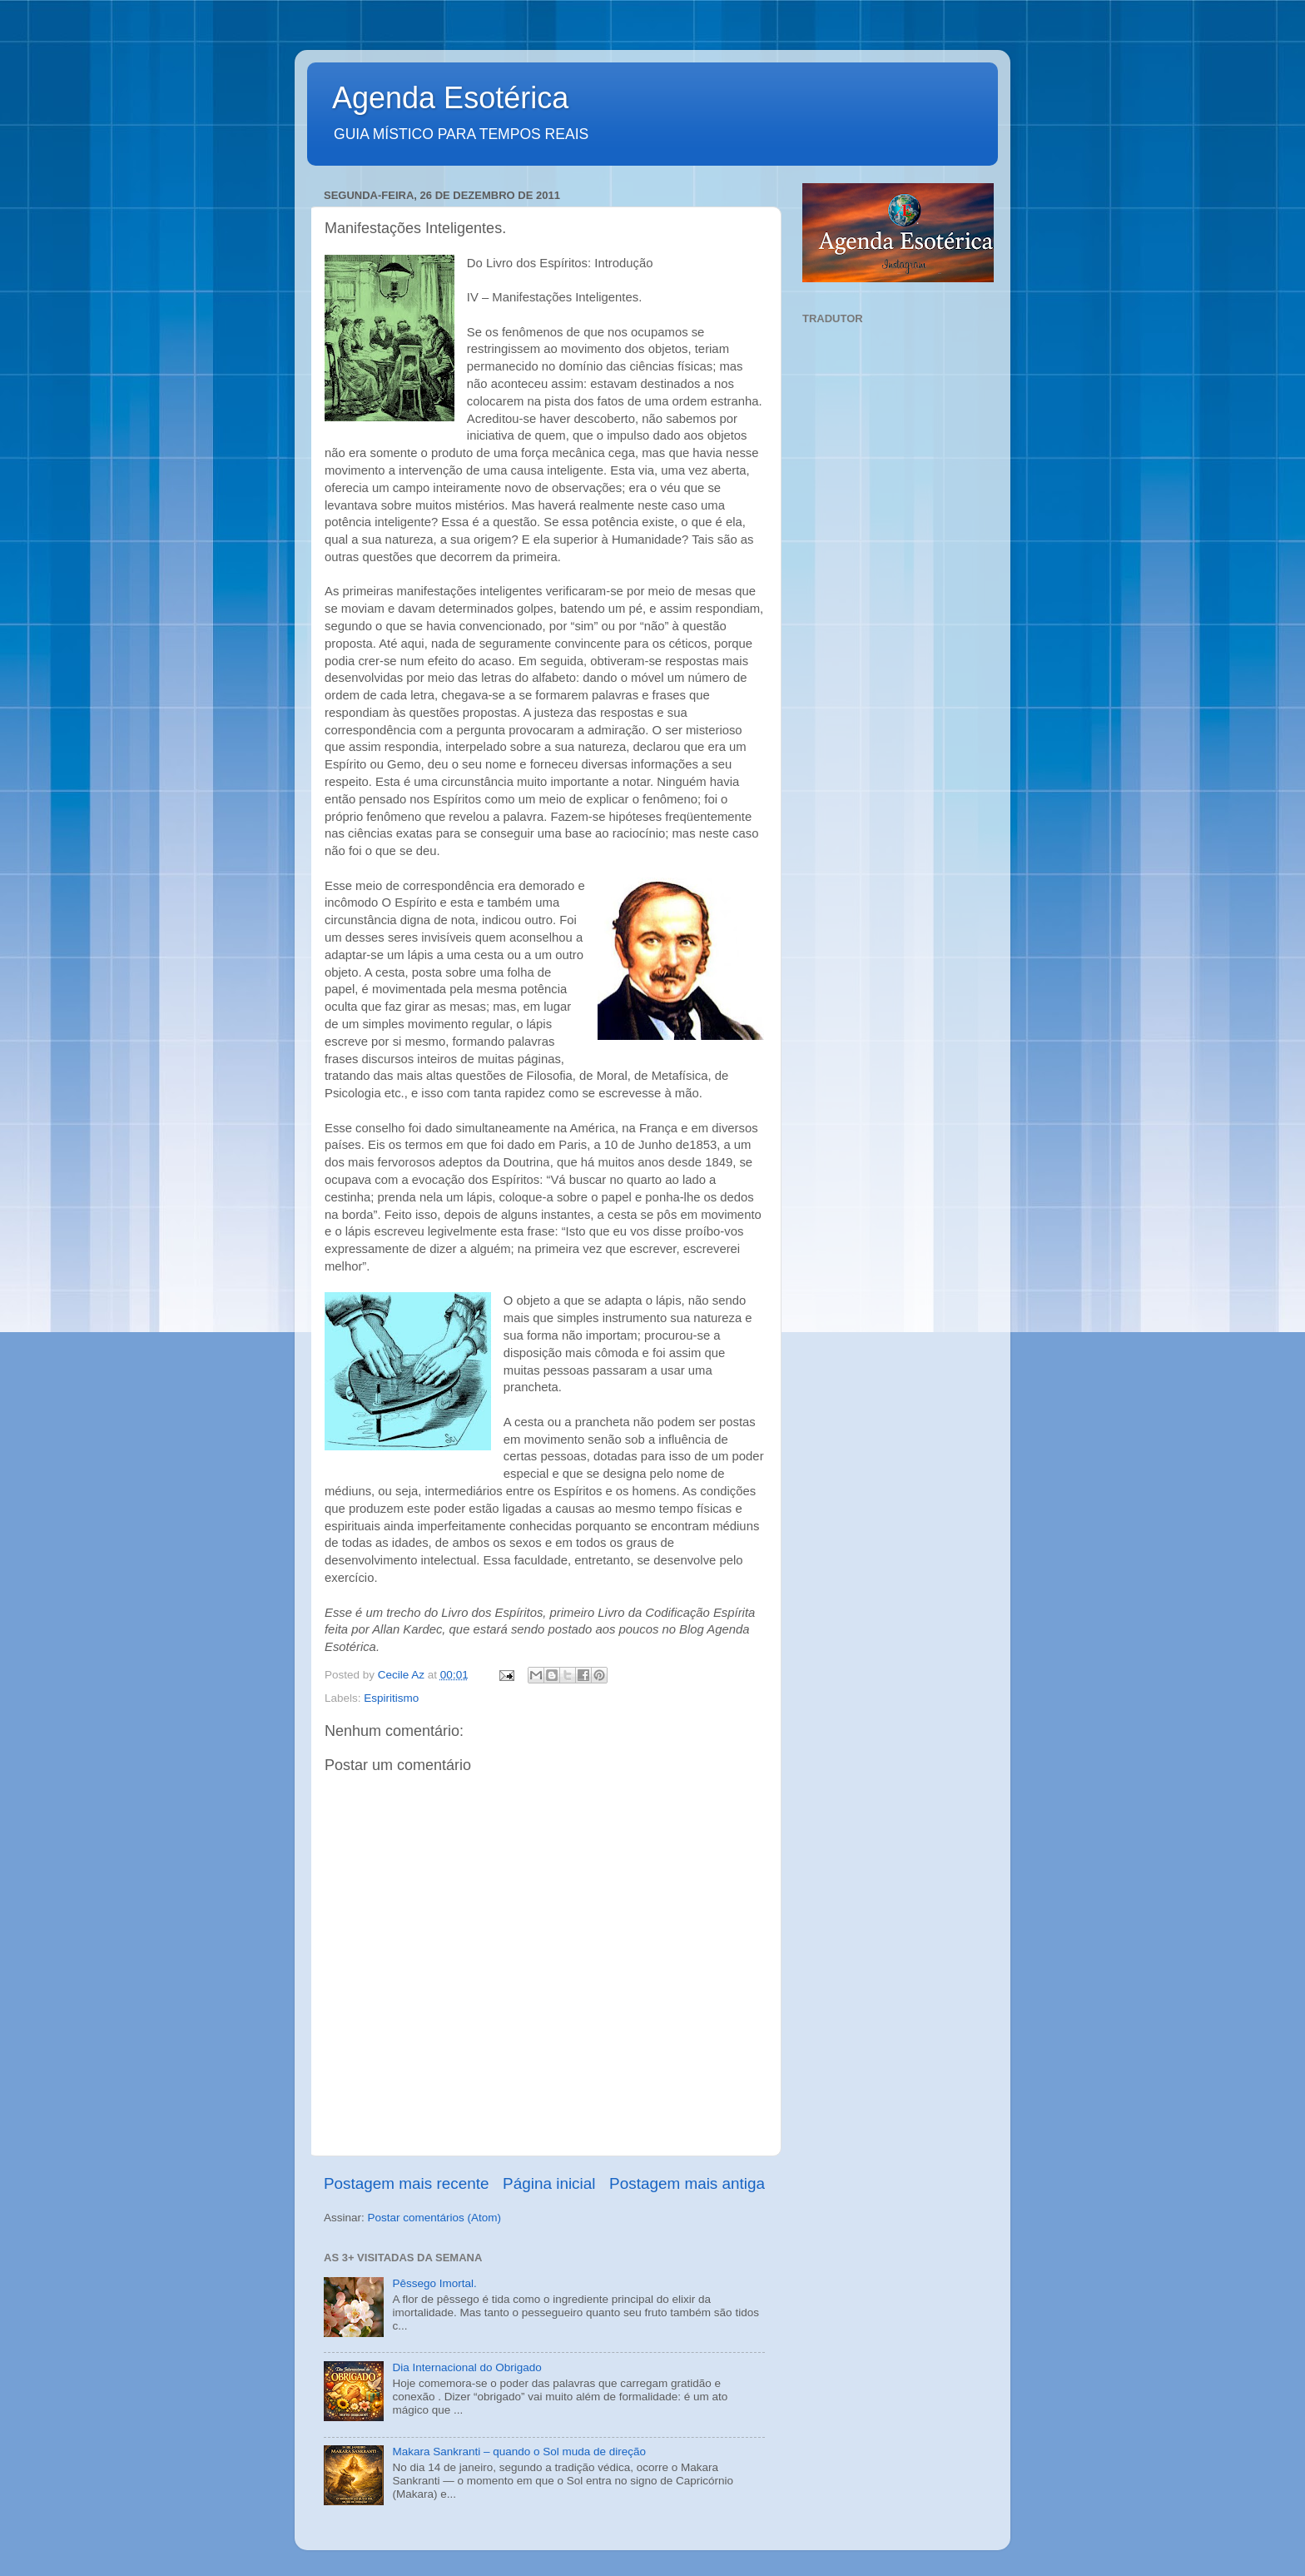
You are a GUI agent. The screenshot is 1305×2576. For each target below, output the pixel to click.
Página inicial (549, 2183)
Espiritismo (391, 1698)
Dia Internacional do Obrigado (466, 2367)
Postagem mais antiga (687, 2183)
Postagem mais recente (406, 2183)
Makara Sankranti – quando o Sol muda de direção (519, 2451)
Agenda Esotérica (450, 98)
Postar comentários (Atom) (435, 2217)
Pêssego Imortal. (434, 2283)
